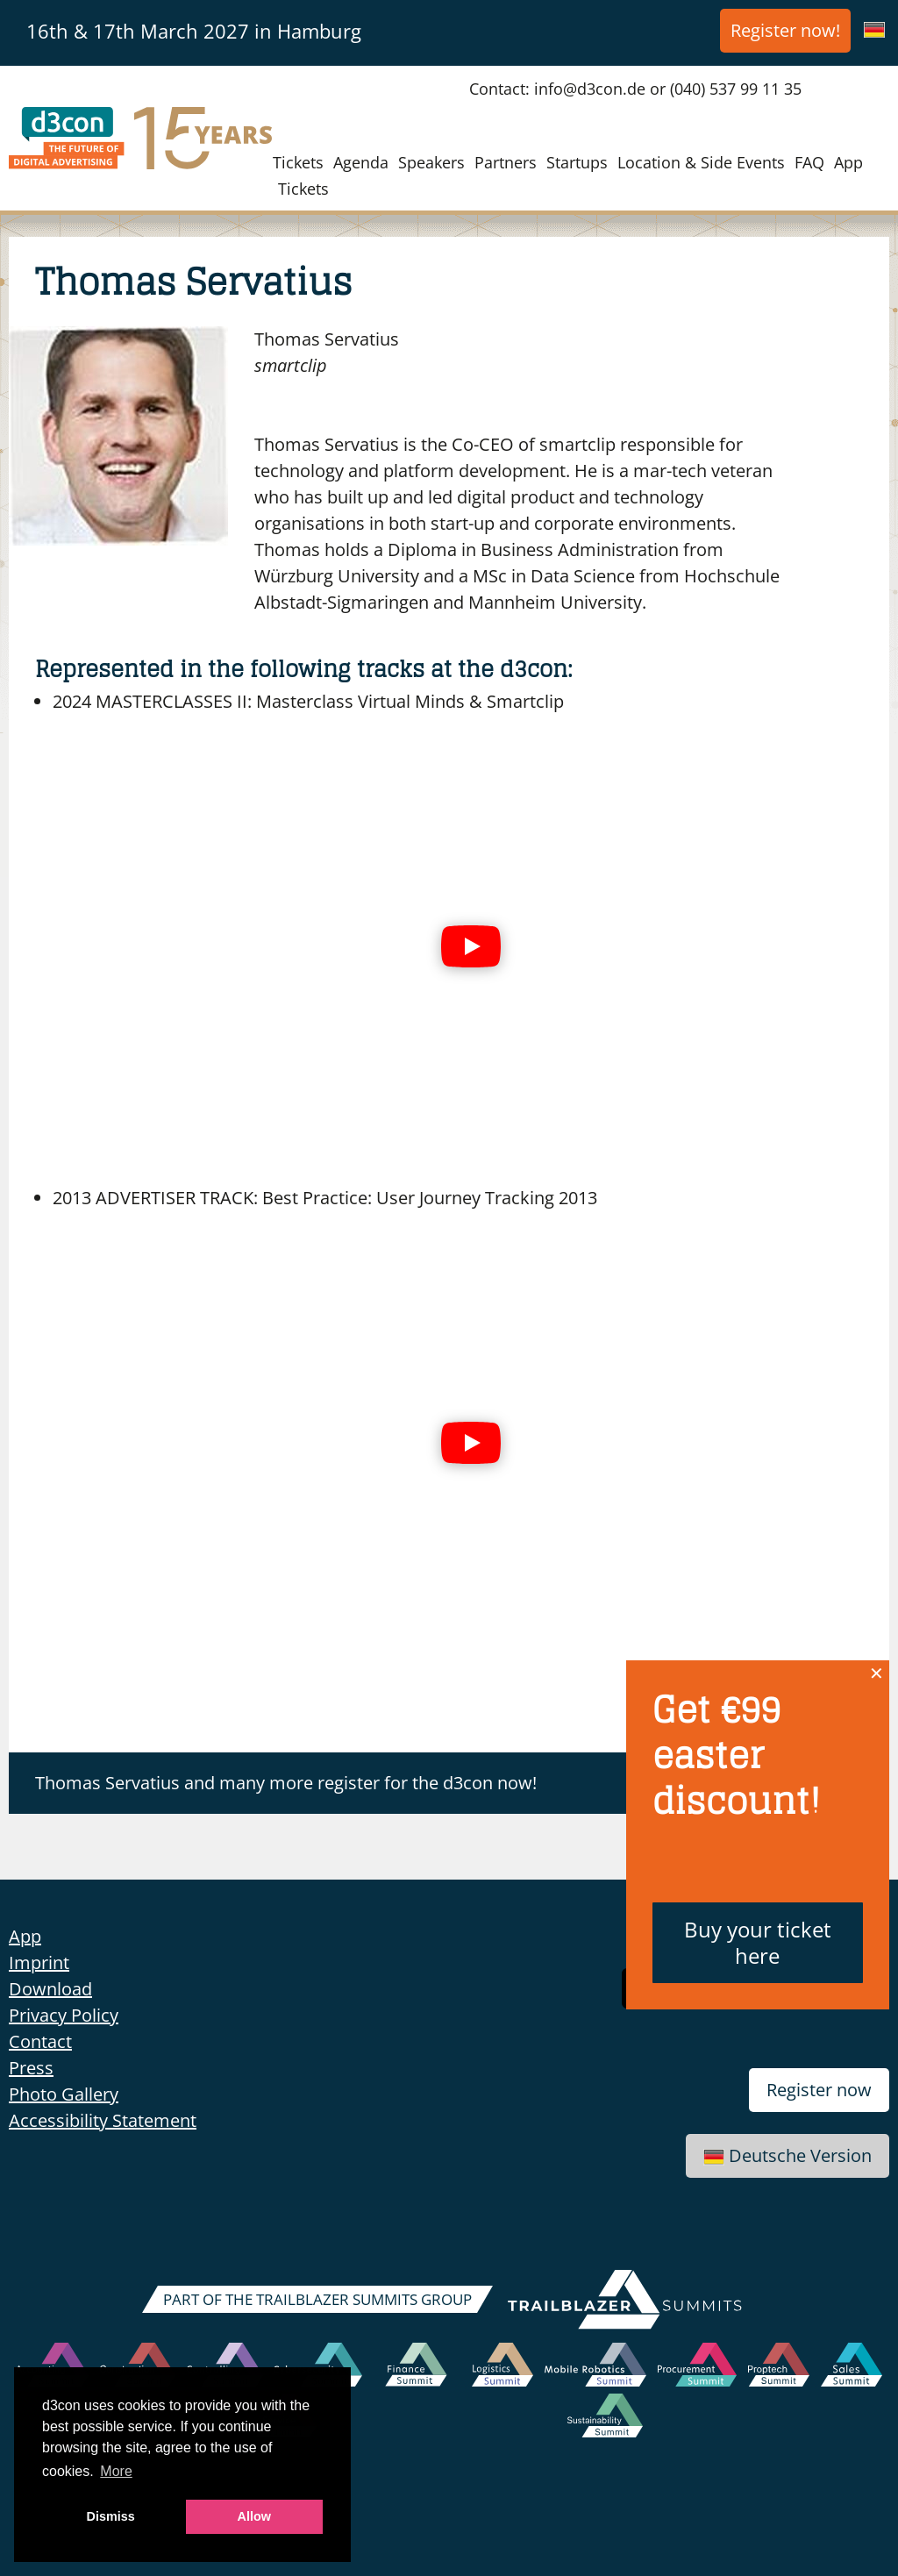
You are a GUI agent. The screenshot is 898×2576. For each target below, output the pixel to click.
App (848, 162)
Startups (577, 162)
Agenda (360, 162)
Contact (40, 2041)
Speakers (431, 162)
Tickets (298, 162)
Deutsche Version (787, 2155)
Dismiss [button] (111, 2516)
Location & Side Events (701, 162)
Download (50, 1989)
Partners (505, 162)
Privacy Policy (63, 2015)
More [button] (116, 2471)
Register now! (785, 30)
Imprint (39, 1962)
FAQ (809, 162)
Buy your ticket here (757, 1942)
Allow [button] (254, 2516)
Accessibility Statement (102, 2120)
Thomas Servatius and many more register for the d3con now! (286, 1783)
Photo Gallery (63, 2094)
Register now (819, 2089)
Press (31, 2068)
